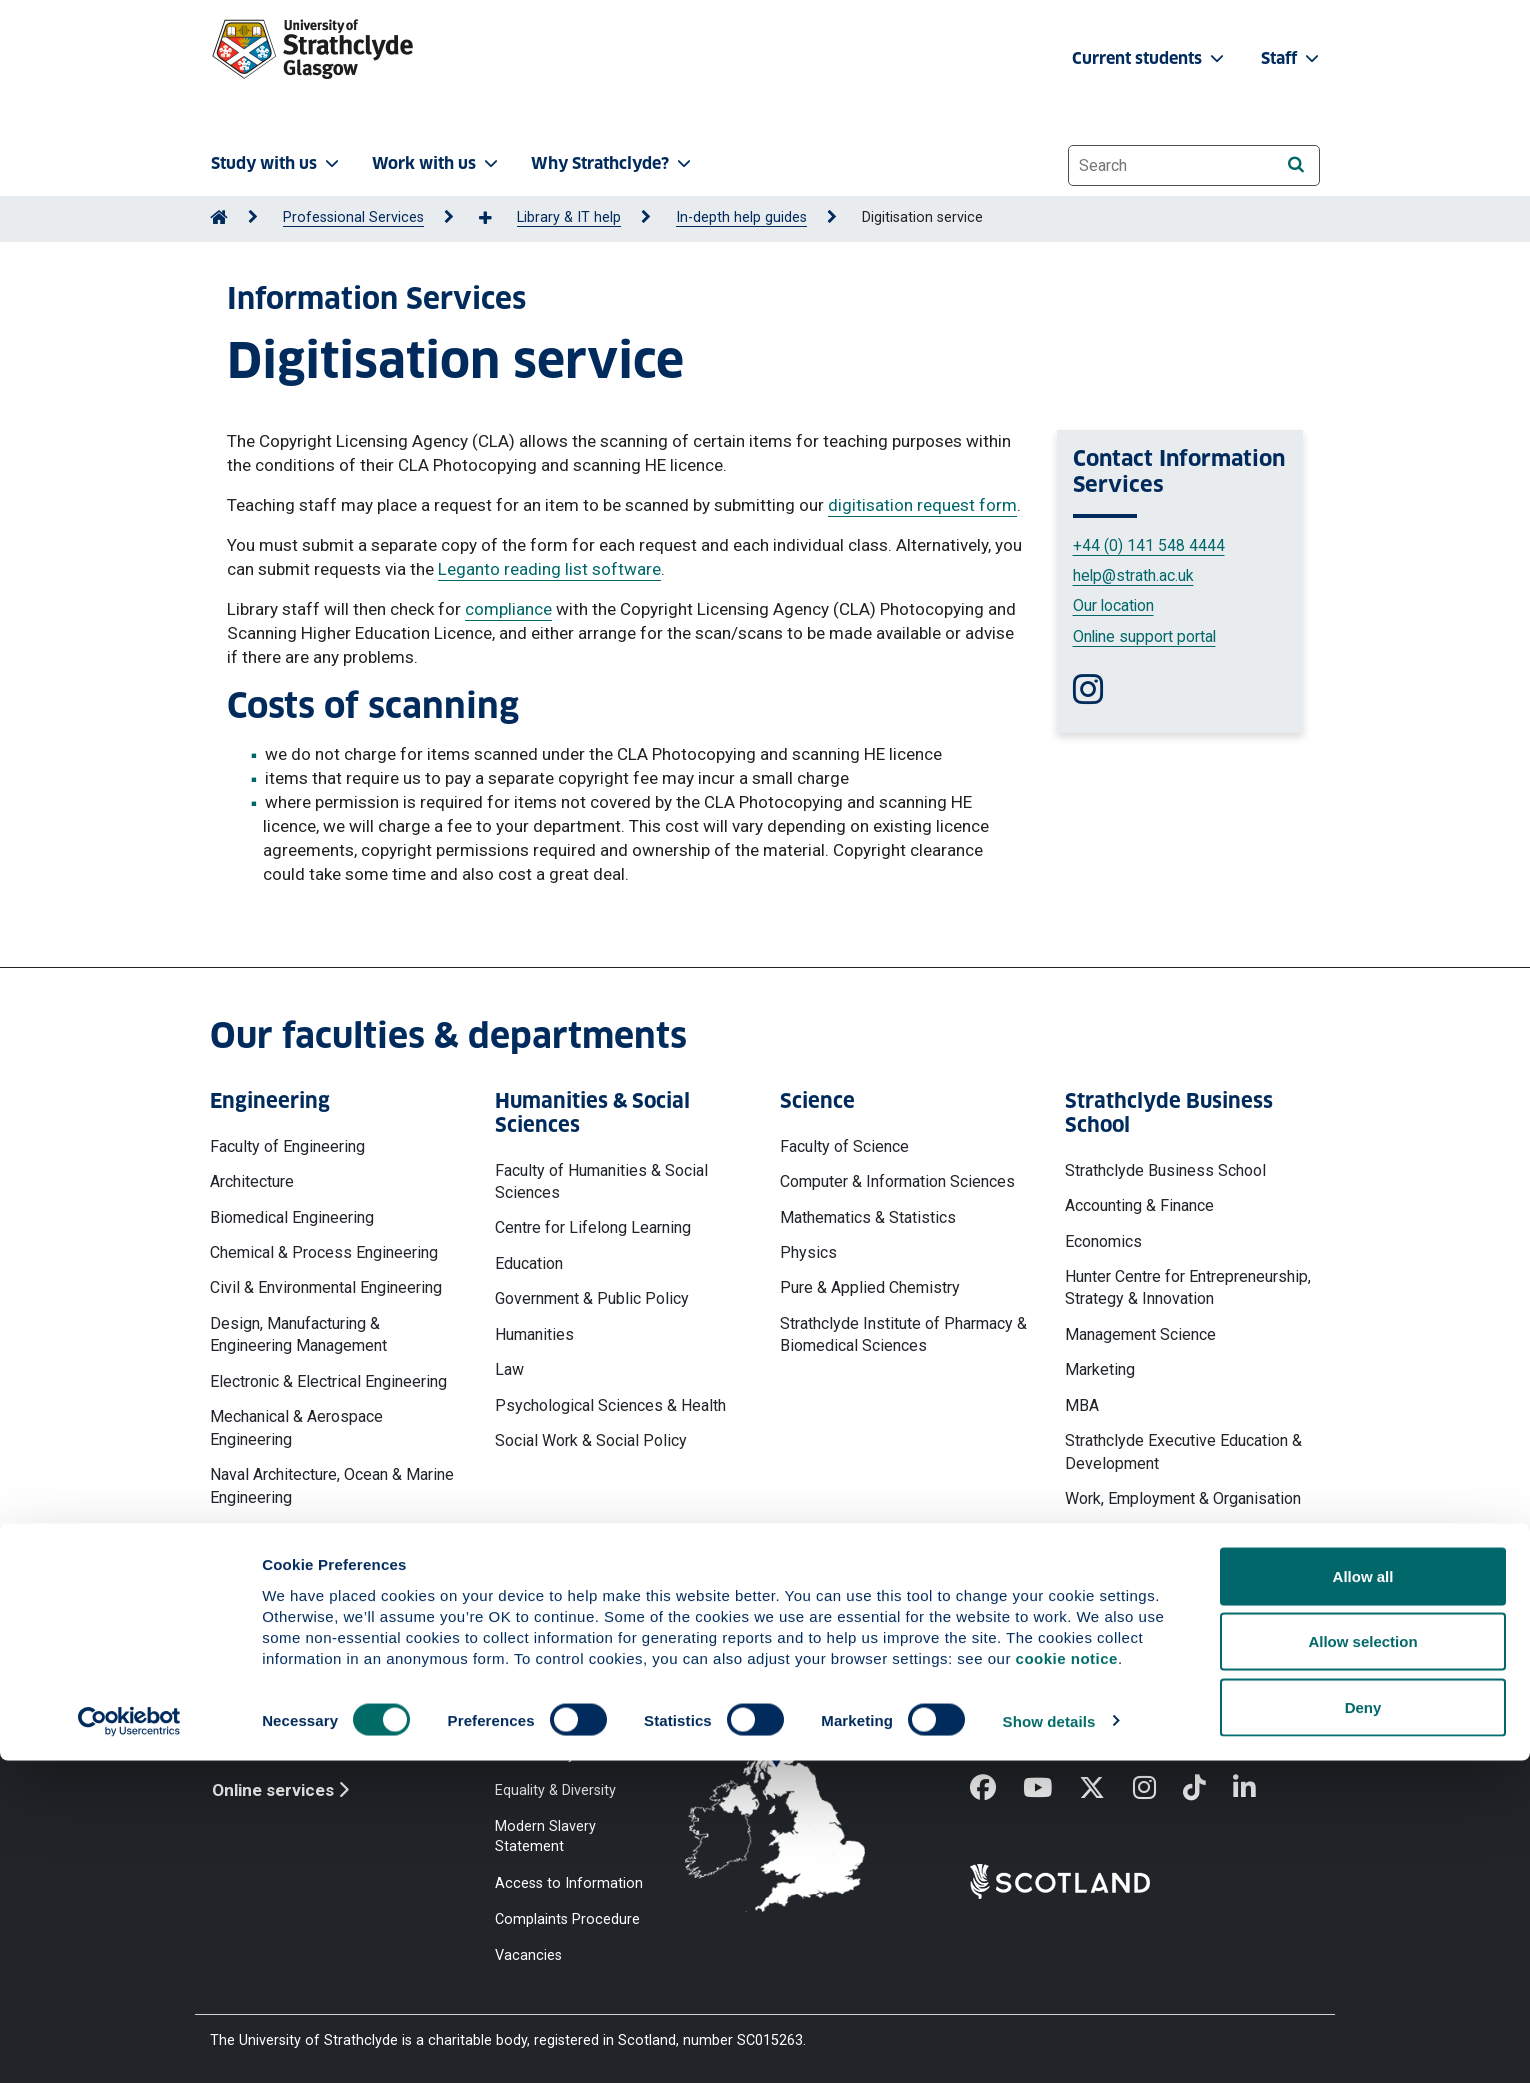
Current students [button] (1150, 58)
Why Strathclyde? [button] (613, 163)
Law (509, 1369)
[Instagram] (1158, 1789)
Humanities (534, 1334)
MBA (1082, 1405)
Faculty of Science (844, 1146)
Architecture (252, 1181)
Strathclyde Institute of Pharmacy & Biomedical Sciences (903, 1334)
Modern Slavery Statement (545, 1836)
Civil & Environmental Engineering (326, 1287)
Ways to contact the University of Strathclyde (1079, 1691)
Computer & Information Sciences (897, 1181)
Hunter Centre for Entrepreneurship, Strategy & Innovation (1188, 1287)
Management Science (1140, 1334)
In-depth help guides (741, 217)
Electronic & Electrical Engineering (328, 1381)
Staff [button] (1292, 58)
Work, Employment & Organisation (1183, 1498)
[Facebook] (996, 1789)
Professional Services (353, 217)
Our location (1113, 605)
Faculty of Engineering (287, 1146)
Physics (808, 1252)
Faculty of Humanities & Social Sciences (601, 1181)
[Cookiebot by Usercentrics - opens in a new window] (129, 2044)
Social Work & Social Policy (591, 1440)
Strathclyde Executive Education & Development (1183, 1451)
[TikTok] (1208, 1789)
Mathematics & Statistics (868, 1217)
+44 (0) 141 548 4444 (1149, 545)
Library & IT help (569, 217)
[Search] (1295, 164)
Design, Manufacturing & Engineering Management (298, 1334)
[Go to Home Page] (219, 217)
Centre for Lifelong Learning (593, 1227)
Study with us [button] (277, 163)
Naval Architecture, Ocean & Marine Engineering (332, 1485)
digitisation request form (922, 505)
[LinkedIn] (1258, 1789)
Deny (1363, 2029)
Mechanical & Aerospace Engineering (296, 1427)
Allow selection (1362, 1964)
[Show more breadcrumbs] (496, 219)
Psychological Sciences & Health (610, 1405)
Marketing (1100, 1369)
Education (529, 1263)
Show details (1049, 2043)
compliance (508, 609)
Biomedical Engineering (292, 1217)
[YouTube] (1051, 1789)
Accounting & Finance (1139, 1205)
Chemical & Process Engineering (324, 1252)
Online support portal (1144, 636)
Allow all (1363, 1898)
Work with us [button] (437, 163)
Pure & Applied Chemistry (870, 1287)
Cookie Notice (541, 1717)
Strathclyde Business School (1165, 1170)
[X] (1105, 1789)
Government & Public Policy (592, 1298)
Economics (1103, 1241)
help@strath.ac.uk (1133, 575)
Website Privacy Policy (568, 1681)
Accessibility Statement (571, 1753)
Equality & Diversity (555, 1790)
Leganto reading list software (549, 569)
